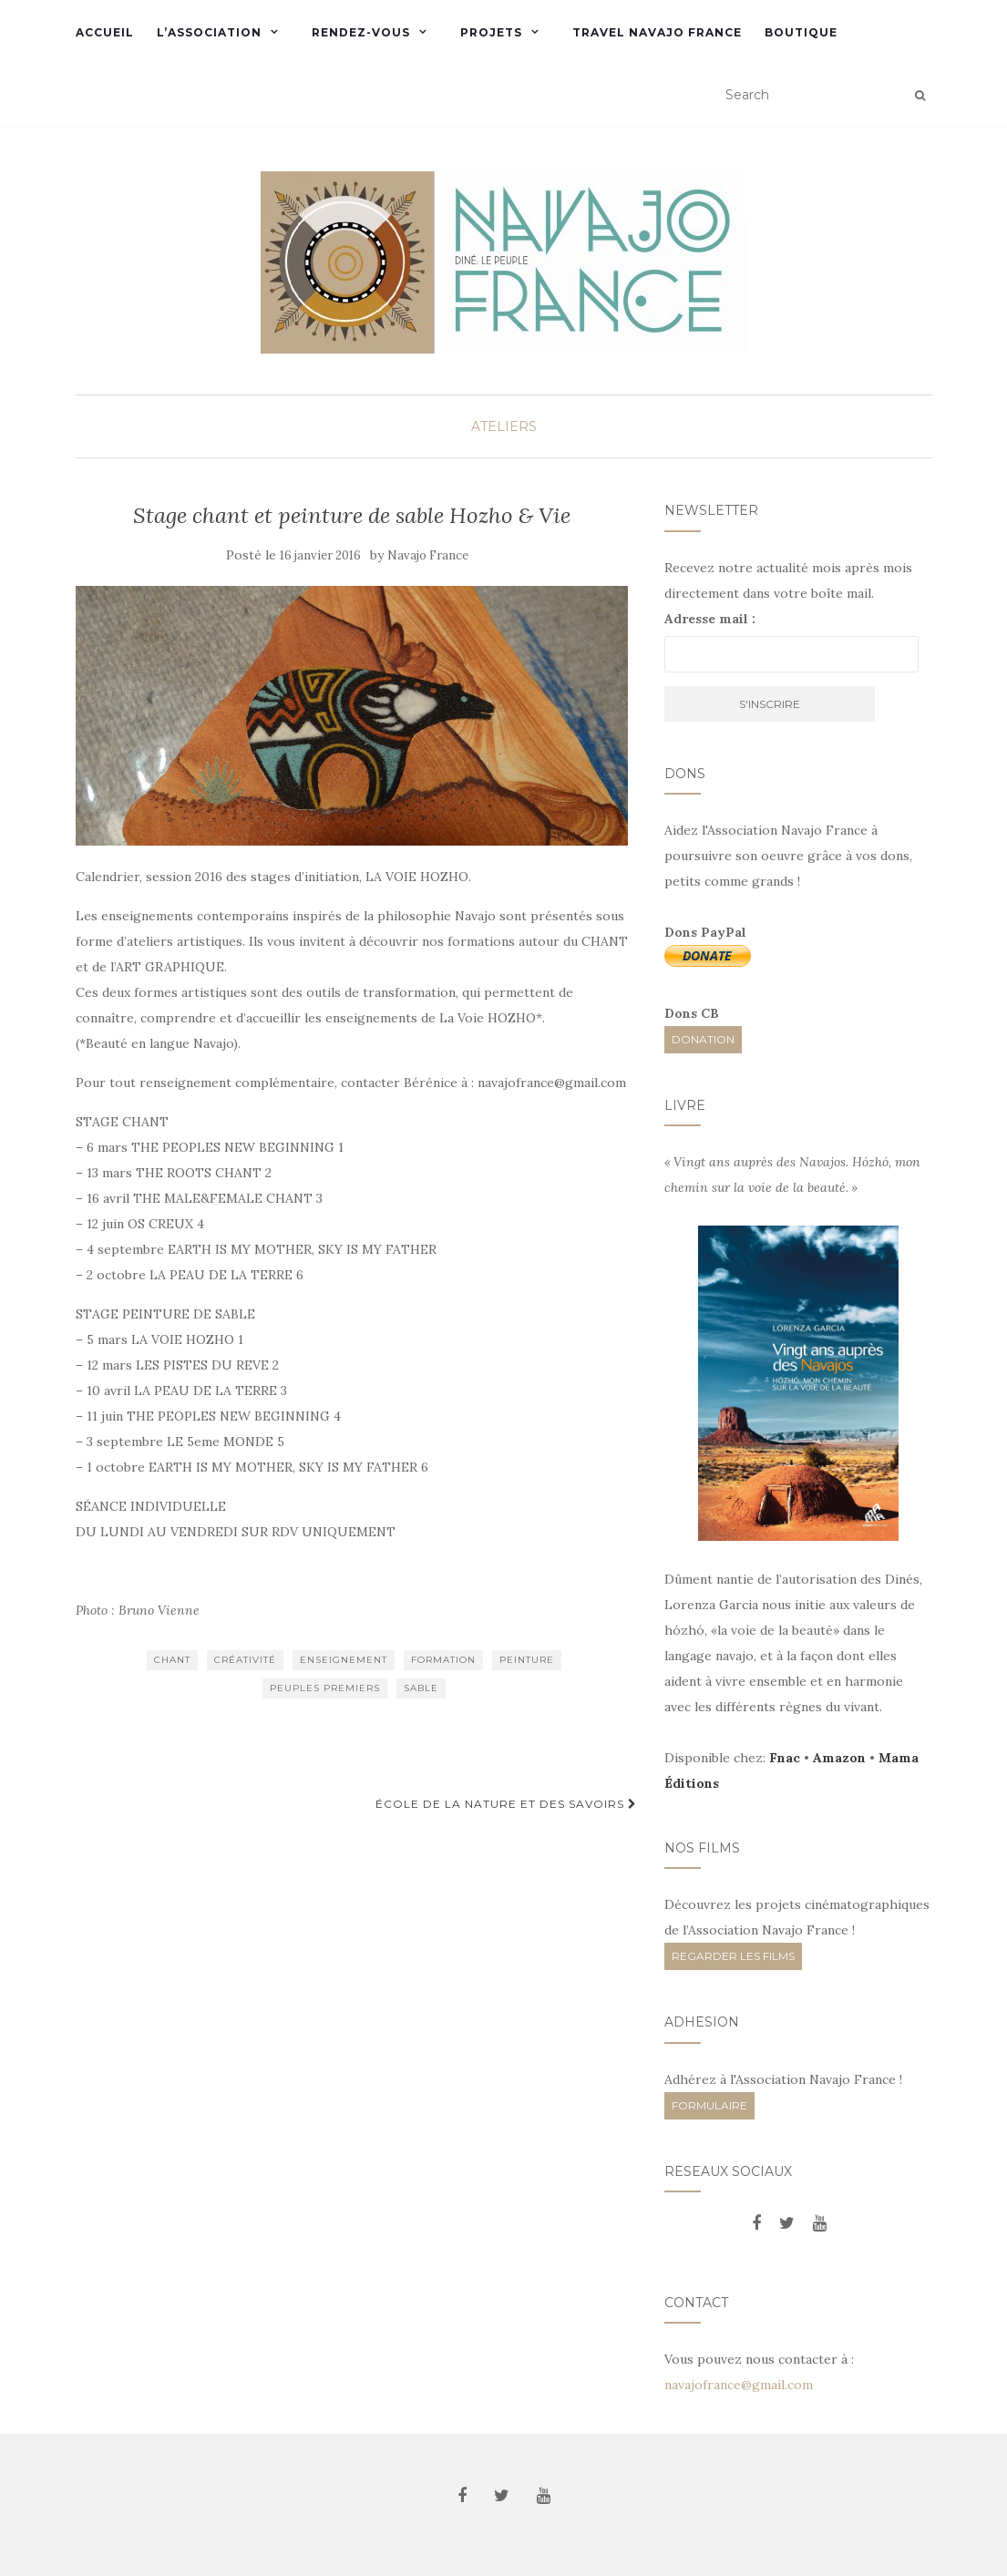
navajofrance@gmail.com (738, 2384)
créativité (245, 1660)
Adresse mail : (709, 619)
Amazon (839, 1758)
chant (172, 1660)
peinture (526, 1660)
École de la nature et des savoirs (506, 1804)
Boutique (801, 32)
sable (421, 1688)
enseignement (343, 1660)
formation (443, 1660)
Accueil (105, 32)
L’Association (209, 32)
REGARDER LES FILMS (733, 1956)
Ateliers (504, 426)
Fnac (784, 1758)
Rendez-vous (361, 32)
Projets (491, 32)
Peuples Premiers (325, 1688)
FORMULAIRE (709, 2105)
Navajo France (427, 555)
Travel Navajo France (657, 32)
